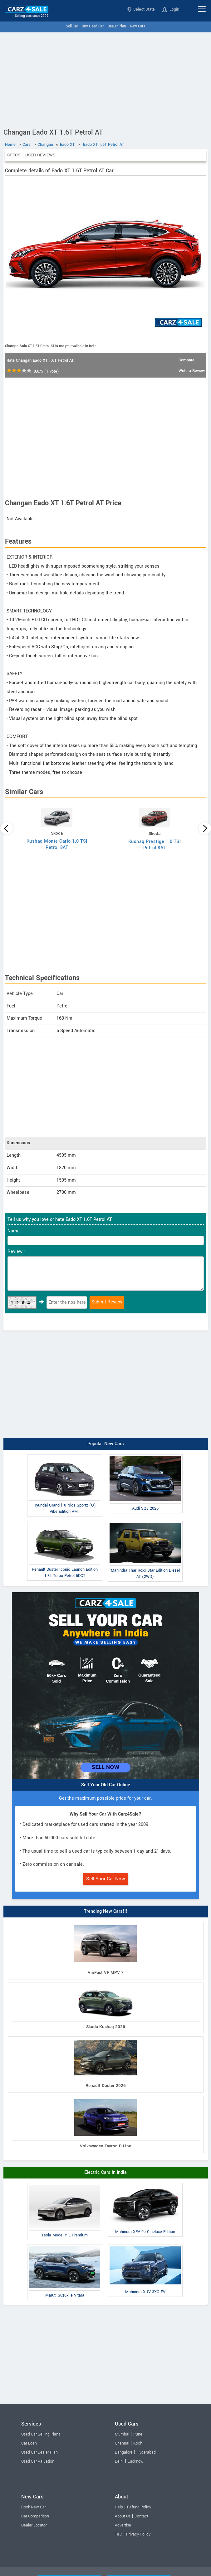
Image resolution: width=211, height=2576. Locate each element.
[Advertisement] (105, 79)
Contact (141, 2516)
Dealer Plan (116, 26)
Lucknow (136, 2461)
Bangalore (124, 2452)
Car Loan (29, 2443)
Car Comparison (35, 2516)
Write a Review (192, 371)
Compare (186, 360)
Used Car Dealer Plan (39, 2452)
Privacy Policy (138, 2534)
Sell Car (72, 26)
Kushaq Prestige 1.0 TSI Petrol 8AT (154, 844)
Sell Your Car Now (105, 1878)
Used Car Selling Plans (40, 2434)
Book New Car (33, 2507)
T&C (118, 2534)
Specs (13, 155)
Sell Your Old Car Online (105, 1785)
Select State (141, 9)
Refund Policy (139, 2507)
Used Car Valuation (37, 2461)
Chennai (122, 2443)
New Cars (137, 26)
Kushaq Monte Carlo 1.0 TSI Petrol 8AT (57, 844)
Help (119, 2507)
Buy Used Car (93, 26)
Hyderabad (146, 2452)
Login (170, 9)
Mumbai (122, 2434)
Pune (137, 2434)
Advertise (123, 2525)
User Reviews (40, 155)
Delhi (119, 2461)
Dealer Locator (34, 2525)
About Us (122, 2516)
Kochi (138, 2443)
